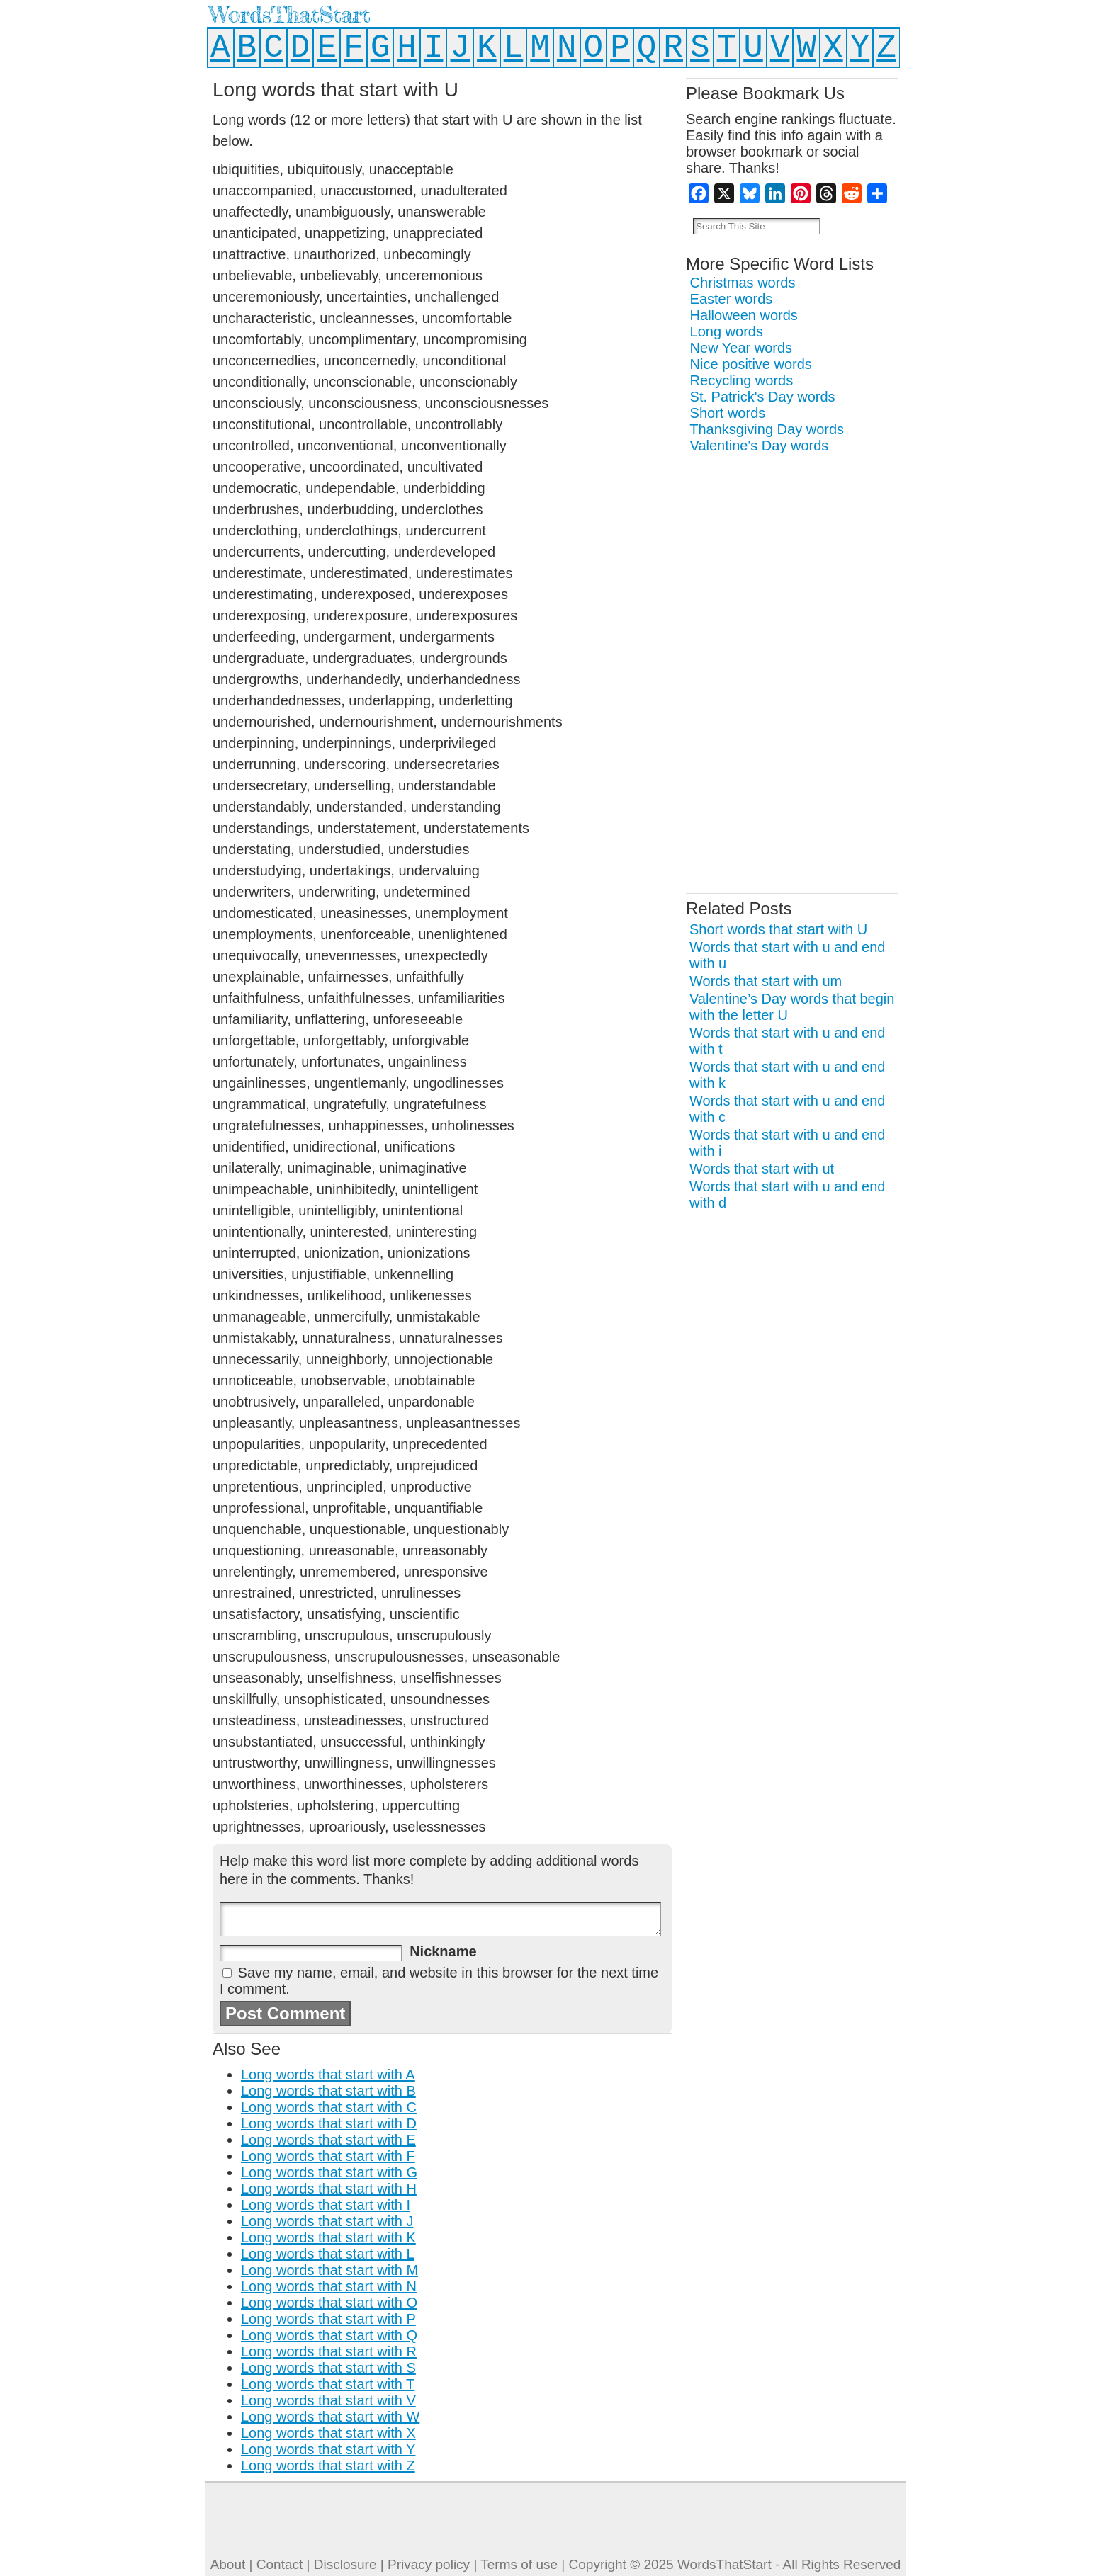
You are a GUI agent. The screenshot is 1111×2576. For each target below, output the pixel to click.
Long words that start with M (329, 2270)
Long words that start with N (329, 2286)
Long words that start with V (328, 2400)
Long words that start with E (328, 2139)
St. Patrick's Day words (762, 396)
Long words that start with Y (328, 2449)
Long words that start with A (328, 2074)
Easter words (731, 299)
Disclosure (345, 2564)
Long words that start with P (328, 2319)
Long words (726, 331)
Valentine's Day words (759, 445)
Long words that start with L (327, 2254)
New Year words (741, 348)
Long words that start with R (329, 2351)
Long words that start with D (329, 2123)
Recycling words (742, 380)
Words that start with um (765, 981)
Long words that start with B (328, 2091)
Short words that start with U (778, 929)
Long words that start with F (328, 2156)
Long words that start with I (325, 2205)
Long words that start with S (328, 2368)
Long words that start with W (330, 2416)
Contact (279, 2564)
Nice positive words (751, 364)
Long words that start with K (328, 2237)
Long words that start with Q (329, 2335)
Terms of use (519, 2564)
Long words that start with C (329, 2107)
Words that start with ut (761, 1168)
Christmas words (743, 282)
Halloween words (744, 315)
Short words (728, 413)
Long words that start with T (327, 2384)
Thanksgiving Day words (766, 429)
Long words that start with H (329, 2188)
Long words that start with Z (328, 2465)
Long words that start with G (329, 2172)
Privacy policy (429, 2564)
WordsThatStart (289, 14)
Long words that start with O (329, 2302)
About (228, 2564)
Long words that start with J (327, 2221)
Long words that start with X (328, 2433)
